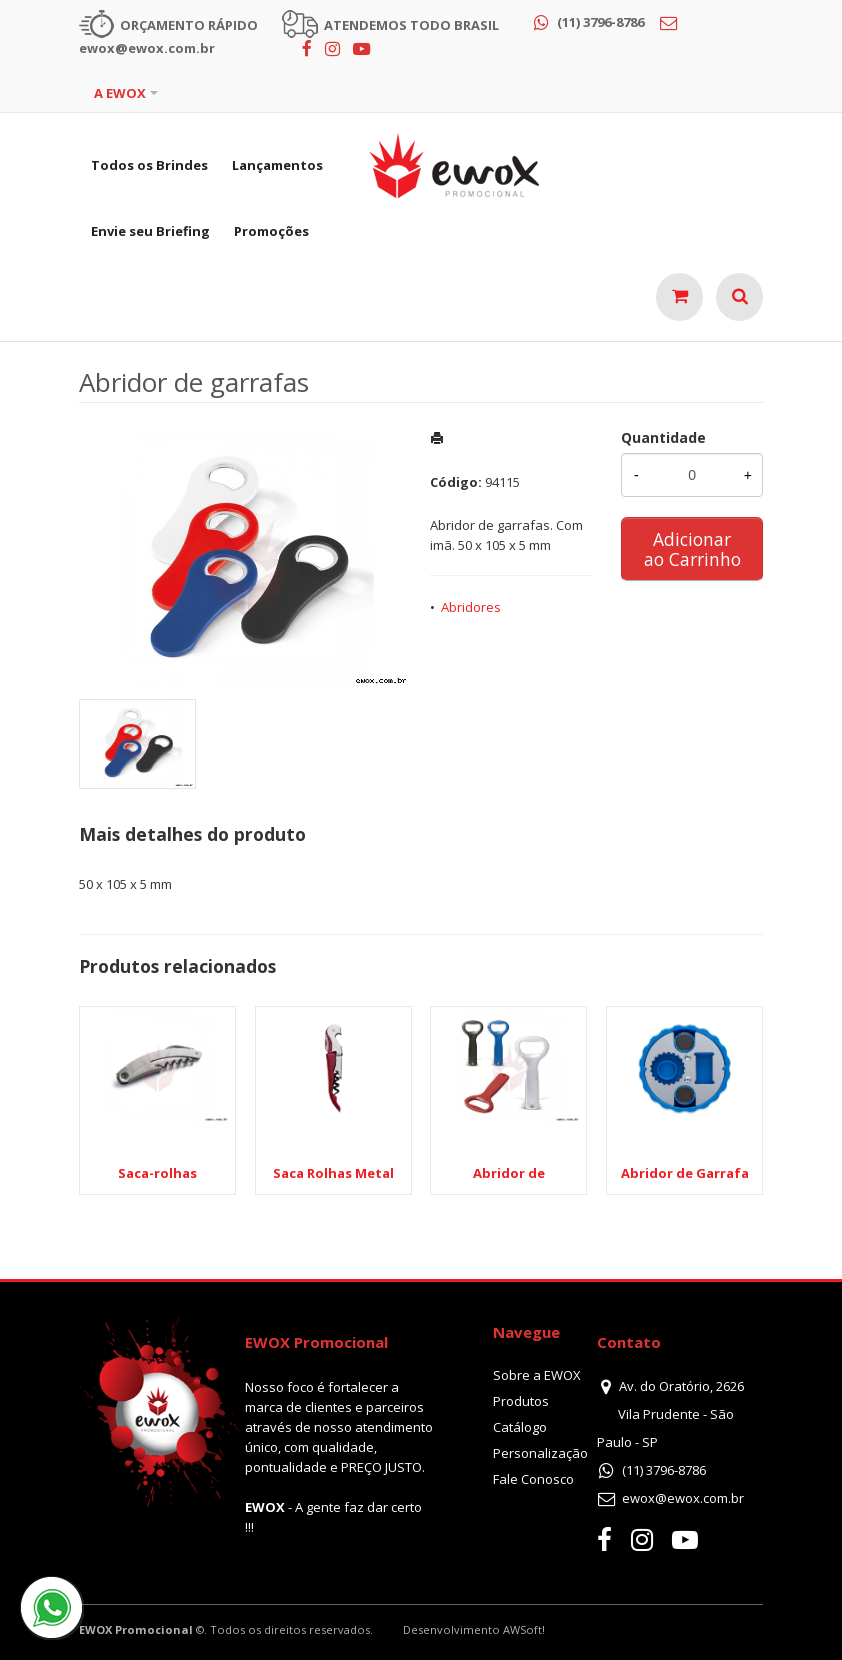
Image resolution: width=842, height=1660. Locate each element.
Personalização (540, 1453)
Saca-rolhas (157, 1173)
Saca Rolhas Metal (333, 1173)
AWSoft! (524, 1629)
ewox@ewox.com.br (683, 1498)
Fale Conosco (533, 1479)
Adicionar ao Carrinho (692, 549)
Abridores (471, 607)
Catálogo (520, 1427)
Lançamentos (277, 165)
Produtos (521, 1401)
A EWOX (120, 93)
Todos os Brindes (149, 165)
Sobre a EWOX (537, 1375)
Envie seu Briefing (150, 231)
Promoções (271, 231)
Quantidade (663, 437)
